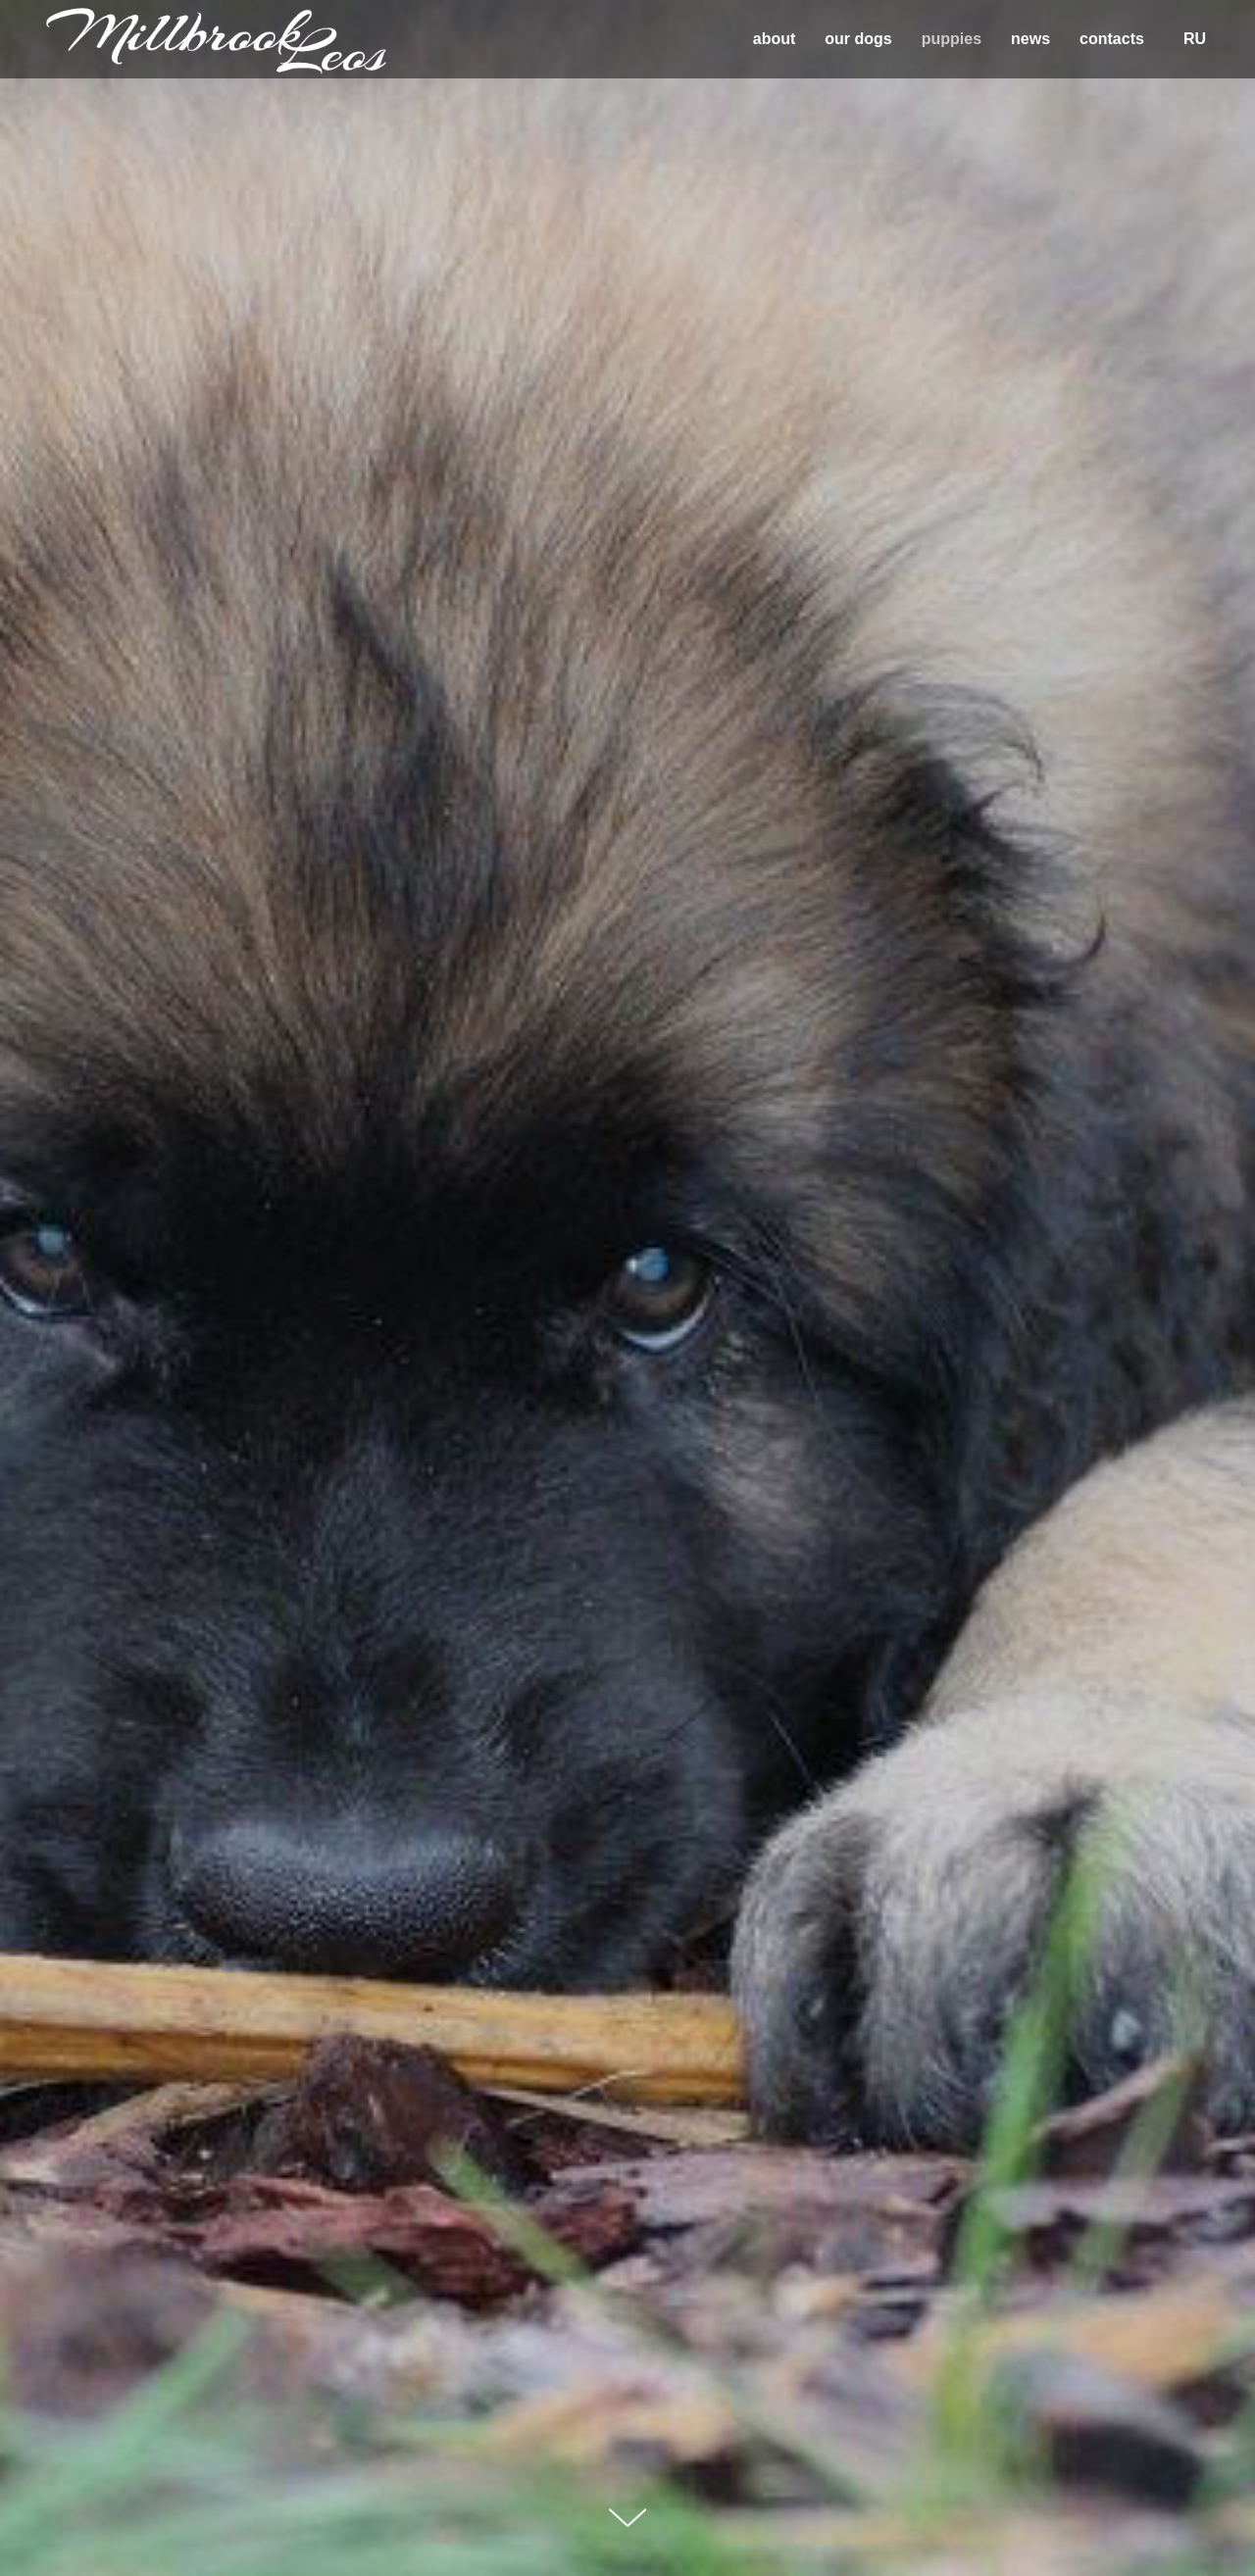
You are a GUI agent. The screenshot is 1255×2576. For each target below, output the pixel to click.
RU (1194, 38)
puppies (951, 38)
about (774, 38)
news (1030, 38)
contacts (1111, 38)
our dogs (858, 38)
